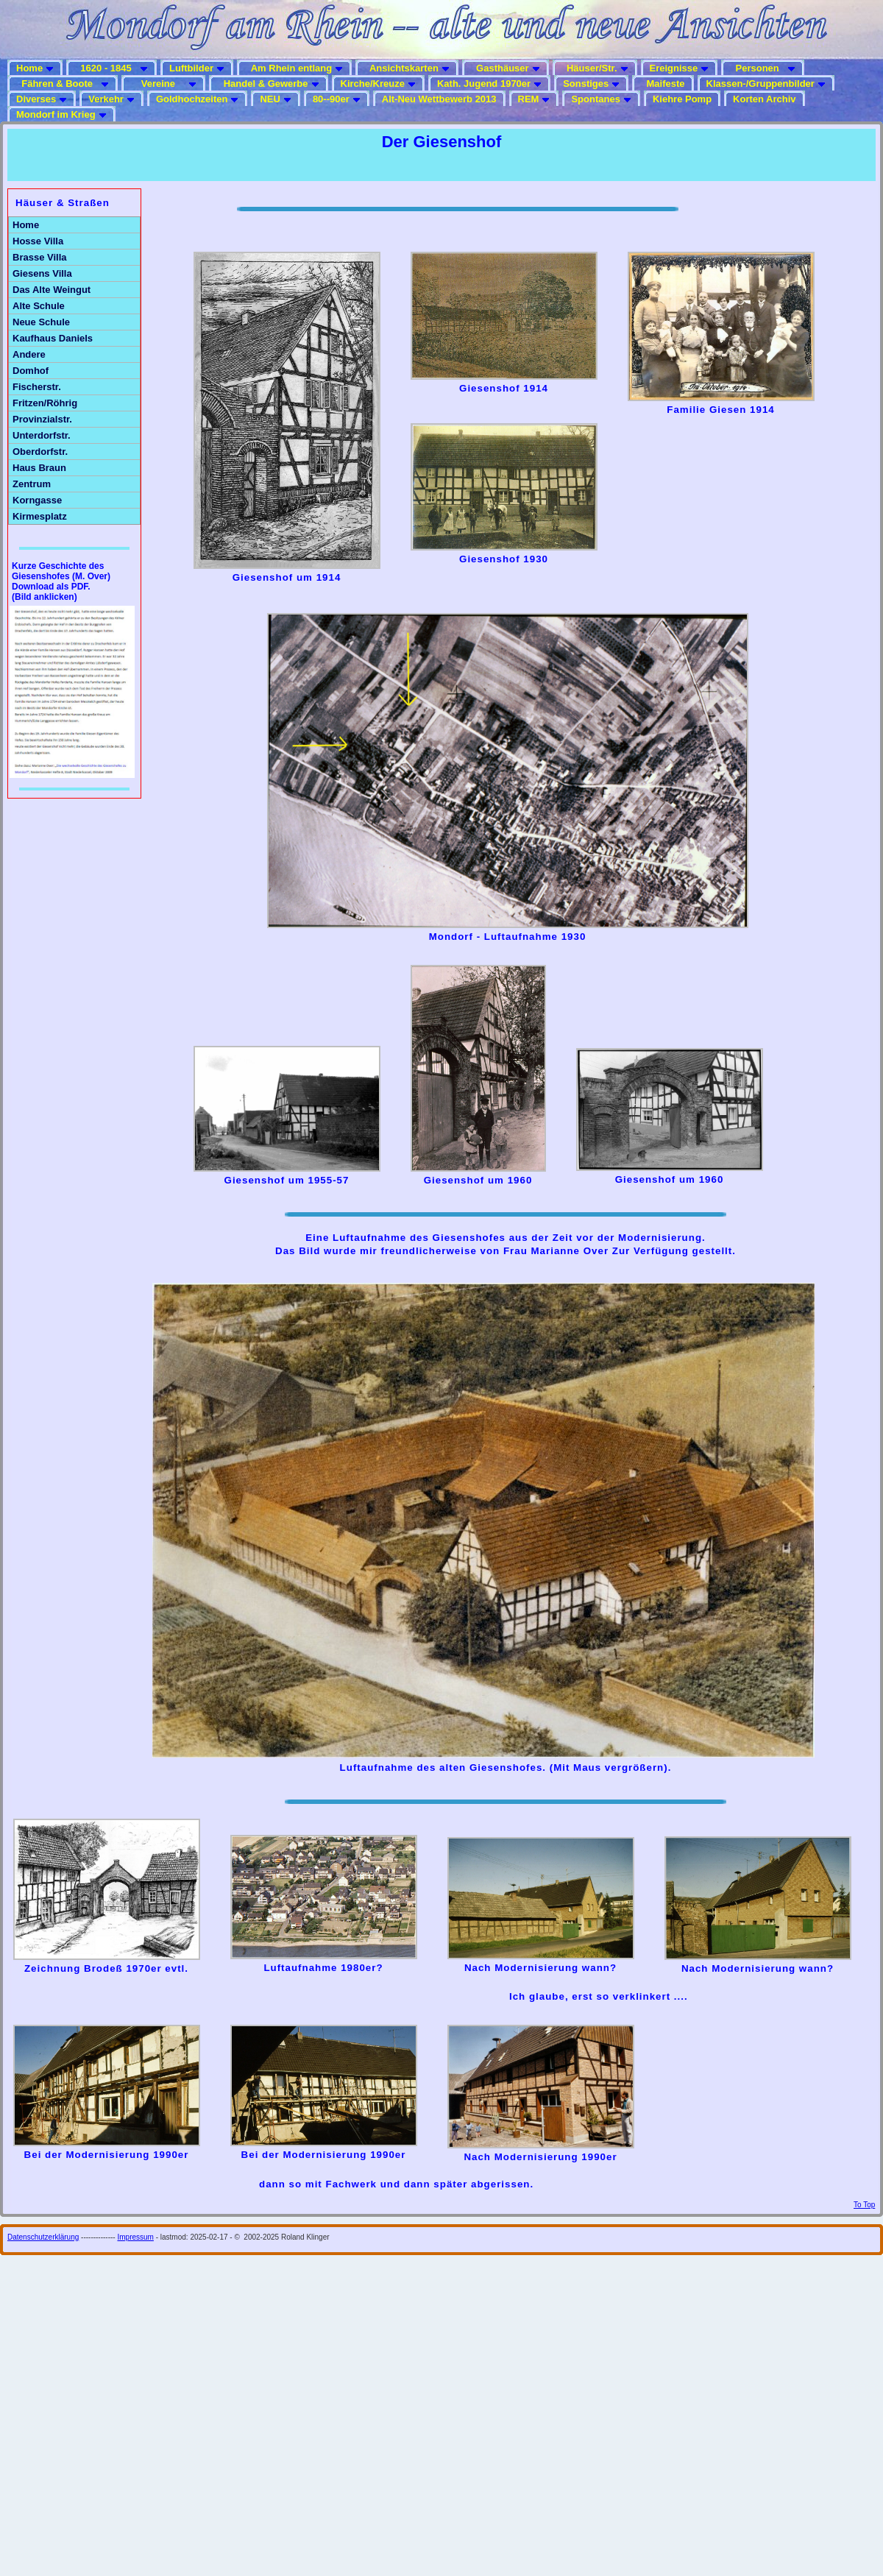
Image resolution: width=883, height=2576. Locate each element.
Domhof (31, 370)
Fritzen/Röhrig (45, 402)
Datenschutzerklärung (43, 2237)
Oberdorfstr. (40, 451)
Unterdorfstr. (42, 435)
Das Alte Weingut (52, 289)
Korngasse (37, 500)
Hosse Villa (38, 241)
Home (26, 224)
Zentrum (32, 483)
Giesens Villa (42, 273)
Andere (29, 354)
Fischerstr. (37, 386)
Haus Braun (39, 467)
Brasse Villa (39, 257)
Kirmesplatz (40, 516)
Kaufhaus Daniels (53, 338)
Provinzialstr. (42, 419)
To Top (864, 2205)
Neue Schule (41, 322)
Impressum (135, 2237)
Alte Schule (39, 305)
